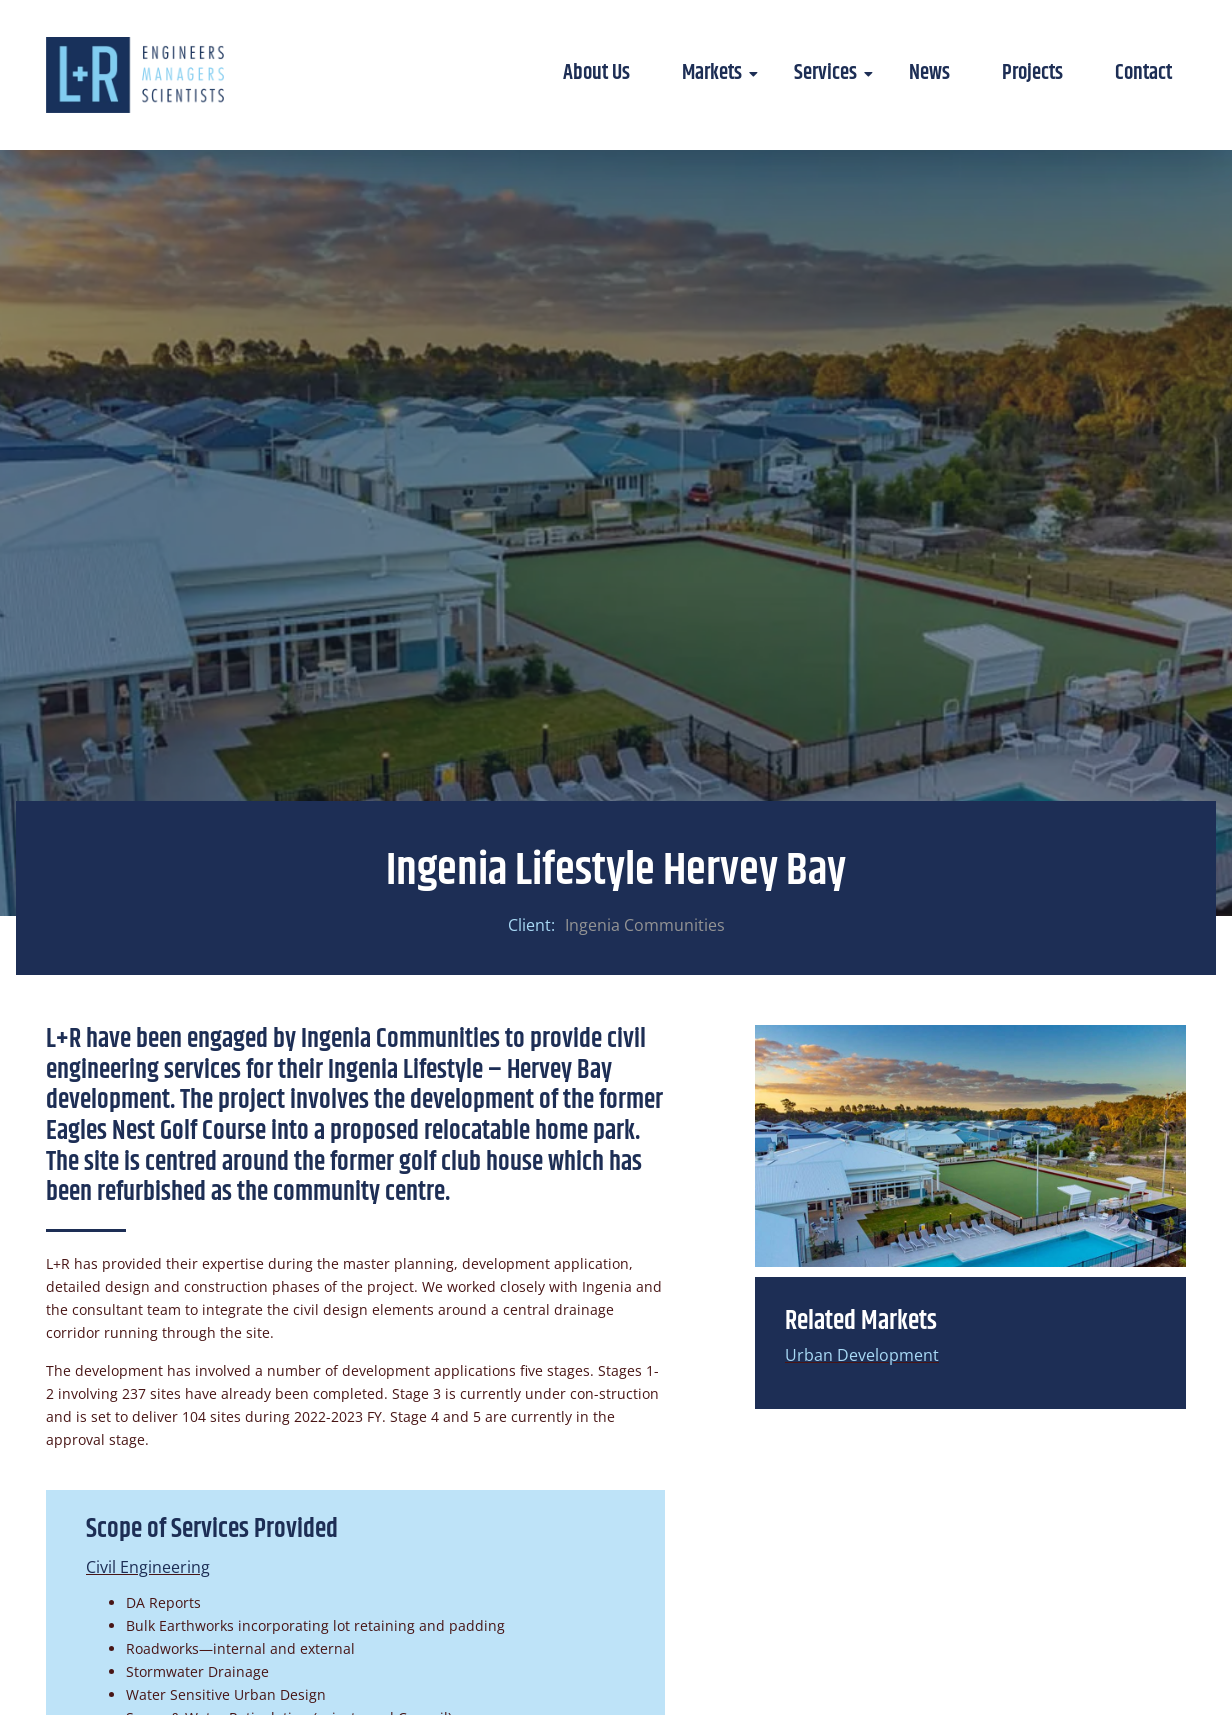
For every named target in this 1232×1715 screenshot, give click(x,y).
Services (832, 73)
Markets (719, 73)
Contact (1143, 73)
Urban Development (862, 1355)
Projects (1032, 73)
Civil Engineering (148, 1567)
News (929, 73)
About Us (596, 73)
